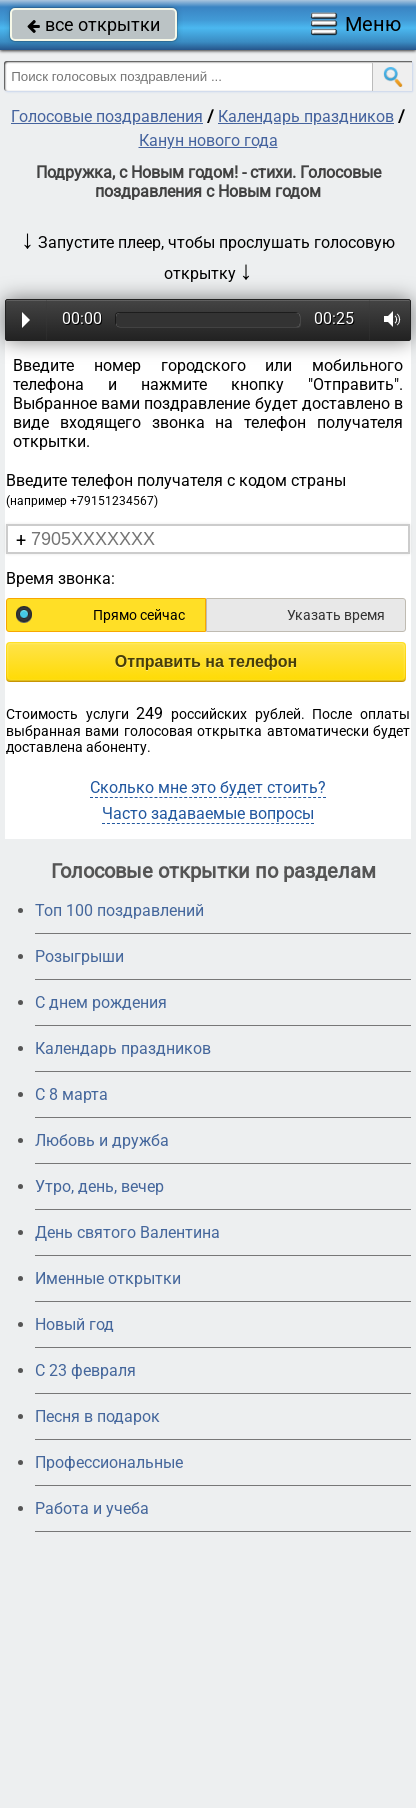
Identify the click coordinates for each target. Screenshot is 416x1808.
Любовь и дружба (102, 1140)
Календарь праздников (306, 116)
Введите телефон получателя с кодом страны (176, 489)
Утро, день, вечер (99, 1186)
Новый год (74, 1324)
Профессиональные (109, 1462)
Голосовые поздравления (107, 116)
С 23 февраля (85, 1370)
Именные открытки (108, 1278)
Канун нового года (208, 140)
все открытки (93, 24)
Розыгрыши (79, 956)
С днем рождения (101, 1002)
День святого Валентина (127, 1232)
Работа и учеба (92, 1508)
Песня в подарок (97, 1416)
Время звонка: (60, 578)
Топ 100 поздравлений (119, 910)
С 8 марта (71, 1094)
